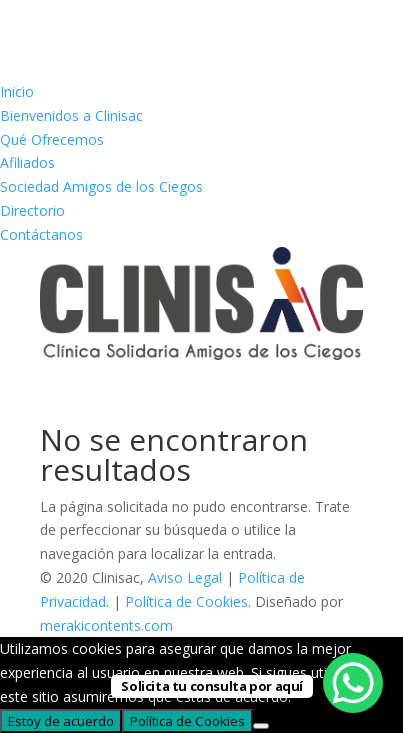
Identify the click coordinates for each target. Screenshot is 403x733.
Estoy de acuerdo (61, 721)
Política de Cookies (186, 601)
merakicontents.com (106, 625)
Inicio (17, 91)
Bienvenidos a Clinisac (71, 115)
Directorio (32, 210)
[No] (261, 726)
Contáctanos (41, 234)
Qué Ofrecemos (52, 139)
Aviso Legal (185, 577)
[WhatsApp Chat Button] (353, 683)
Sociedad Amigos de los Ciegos (101, 186)
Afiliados (27, 162)
